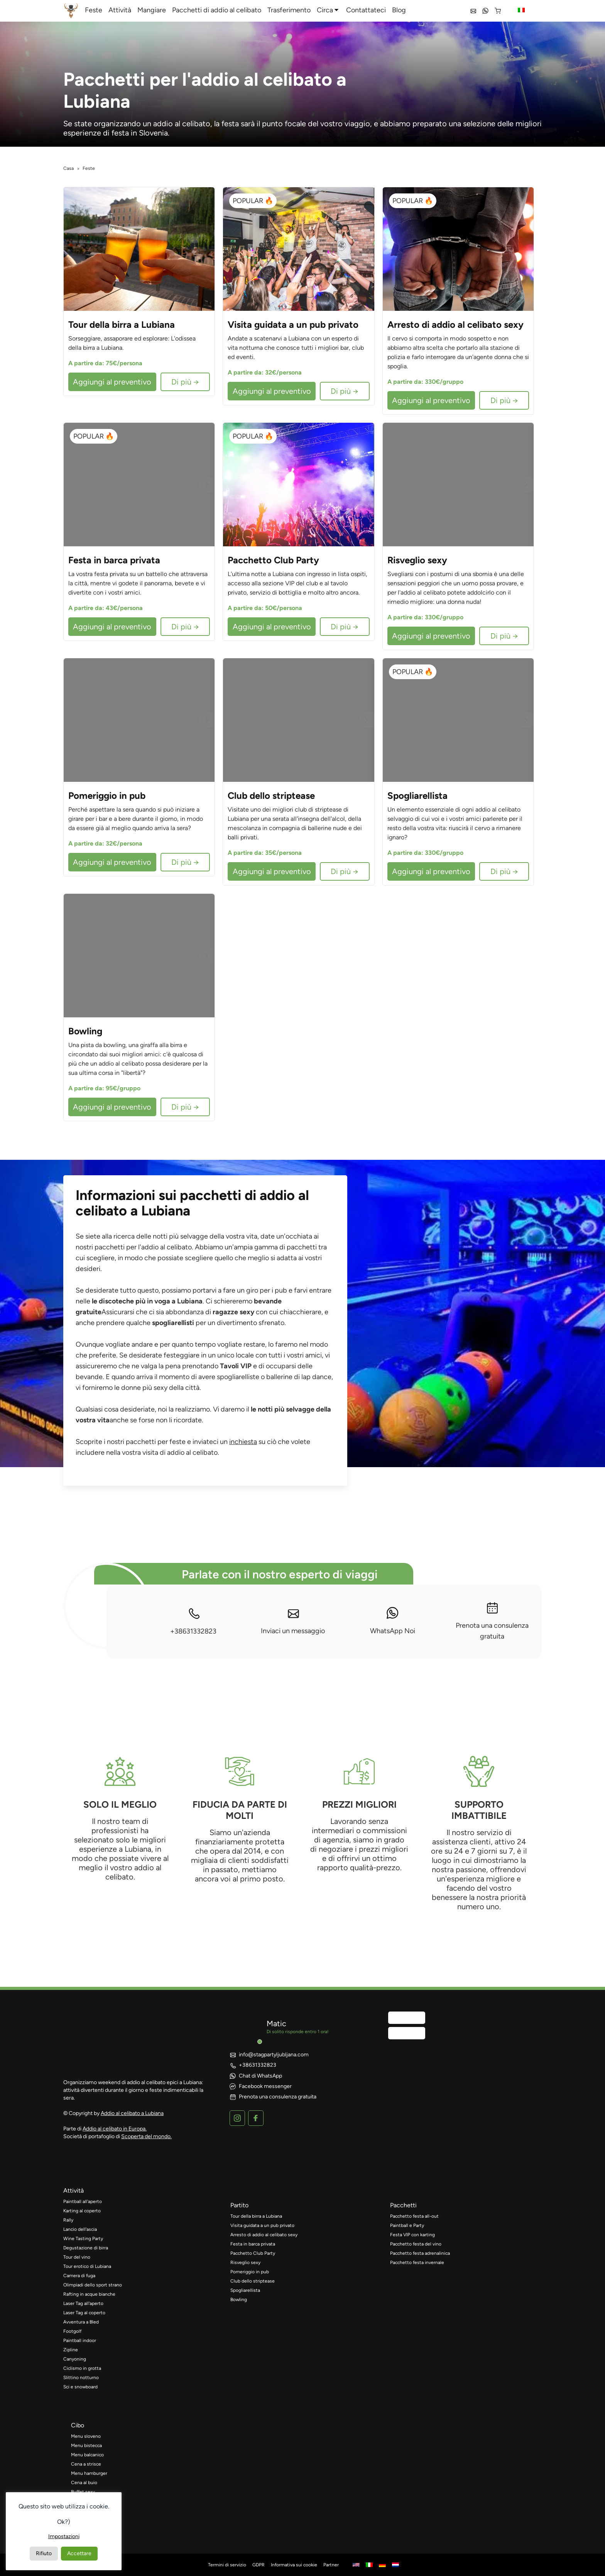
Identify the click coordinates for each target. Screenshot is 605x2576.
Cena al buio (84, 2482)
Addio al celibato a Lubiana (132, 2113)
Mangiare (151, 10)
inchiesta (243, 1441)
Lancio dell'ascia (80, 2229)
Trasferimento (289, 10)
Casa (68, 168)
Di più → (185, 381)
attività (73, 2190)
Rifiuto (44, 2553)
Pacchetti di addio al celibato (216, 10)
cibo (77, 2425)
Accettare (79, 2553)
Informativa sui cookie (294, 2565)
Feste (93, 10)
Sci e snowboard (80, 2387)
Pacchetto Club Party (252, 2253)
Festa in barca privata (252, 2244)
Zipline (70, 2349)
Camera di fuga (79, 2275)
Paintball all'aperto (82, 2201)
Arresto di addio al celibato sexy (263, 2234)
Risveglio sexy (245, 2262)
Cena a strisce (86, 2464)
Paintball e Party (407, 2225)
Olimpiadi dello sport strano (92, 2285)
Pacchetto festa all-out (414, 2216)
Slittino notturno (81, 2377)
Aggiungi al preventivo (112, 381)
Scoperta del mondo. (146, 2136)
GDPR (258, 2565)
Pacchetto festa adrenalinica (420, 2253)
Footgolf (72, 2331)
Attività (119, 10)
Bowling (238, 2299)
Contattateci (366, 10)
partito (239, 2205)
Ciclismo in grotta (82, 2368)
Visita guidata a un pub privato (262, 2225)
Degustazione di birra (85, 2248)
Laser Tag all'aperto (83, 2303)
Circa (325, 10)
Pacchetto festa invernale (417, 2262)
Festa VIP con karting (412, 2234)
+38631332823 (193, 1621)
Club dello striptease (252, 2281)
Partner (331, 2565)
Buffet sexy (83, 2492)
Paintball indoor (79, 2340)
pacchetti (403, 2205)
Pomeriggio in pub (249, 2271)
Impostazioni (63, 2536)
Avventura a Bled (81, 2322)
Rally (68, 2220)
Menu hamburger (89, 2473)
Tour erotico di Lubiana (87, 2266)
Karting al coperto (82, 2210)
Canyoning (74, 2359)
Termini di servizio (227, 2565)
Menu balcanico (87, 2454)
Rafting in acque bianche (89, 2294)
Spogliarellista (245, 2290)
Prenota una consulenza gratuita (492, 1621)
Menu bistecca (86, 2445)
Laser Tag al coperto (84, 2312)
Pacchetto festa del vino (415, 2244)
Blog (399, 10)
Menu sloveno (86, 2436)
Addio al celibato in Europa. (115, 2128)
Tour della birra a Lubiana (256, 2216)
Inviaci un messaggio (293, 1621)
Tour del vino (76, 2257)
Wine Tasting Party (83, 2238)
